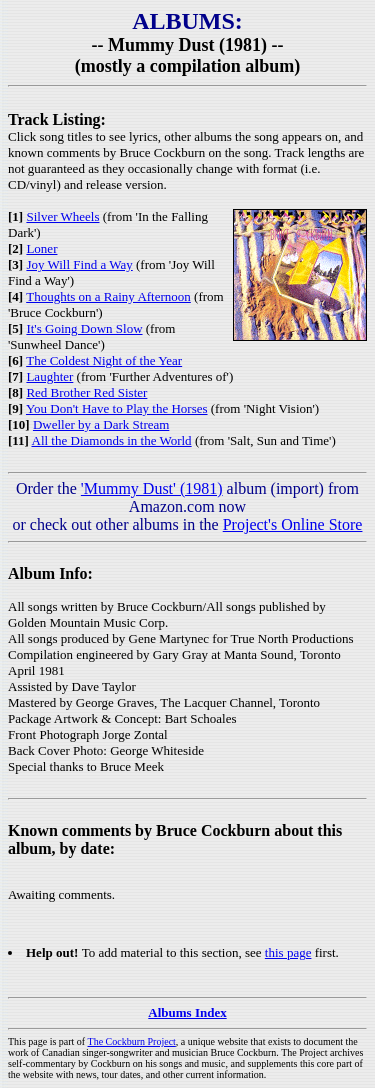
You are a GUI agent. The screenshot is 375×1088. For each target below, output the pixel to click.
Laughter (49, 376)
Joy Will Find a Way (79, 264)
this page (288, 952)
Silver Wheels (62, 216)
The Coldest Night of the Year (104, 360)
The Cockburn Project (132, 1041)
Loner (41, 248)
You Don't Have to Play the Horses (117, 408)
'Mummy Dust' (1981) (152, 488)
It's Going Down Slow (84, 328)
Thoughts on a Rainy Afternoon (108, 296)
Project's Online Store (293, 524)
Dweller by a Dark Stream (101, 424)
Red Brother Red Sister (86, 392)
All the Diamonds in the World (112, 440)
